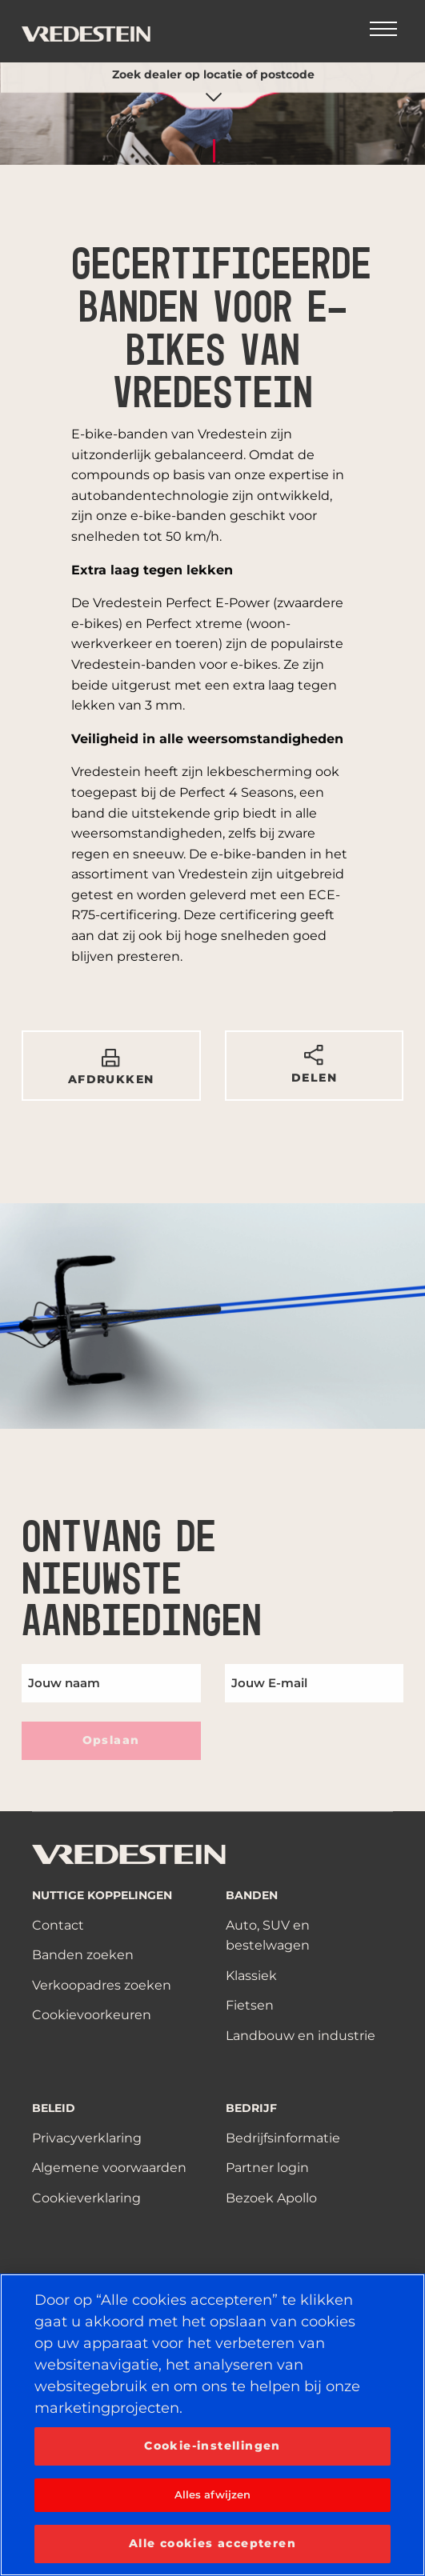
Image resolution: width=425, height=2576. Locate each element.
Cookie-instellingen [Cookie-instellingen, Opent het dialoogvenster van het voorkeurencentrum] (212, 2445)
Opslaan (111, 1740)
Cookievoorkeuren (91, 2014)
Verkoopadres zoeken (101, 1985)
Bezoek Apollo (271, 2198)
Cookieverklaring (86, 2198)
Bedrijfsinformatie (283, 2138)
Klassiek (251, 1975)
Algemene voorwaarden (109, 2167)
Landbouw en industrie (300, 2035)
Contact (58, 1925)
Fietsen (250, 2005)
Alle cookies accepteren (212, 2543)
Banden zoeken (83, 1954)
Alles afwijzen (212, 2494)
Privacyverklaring (87, 2138)
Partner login (267, 2167)
